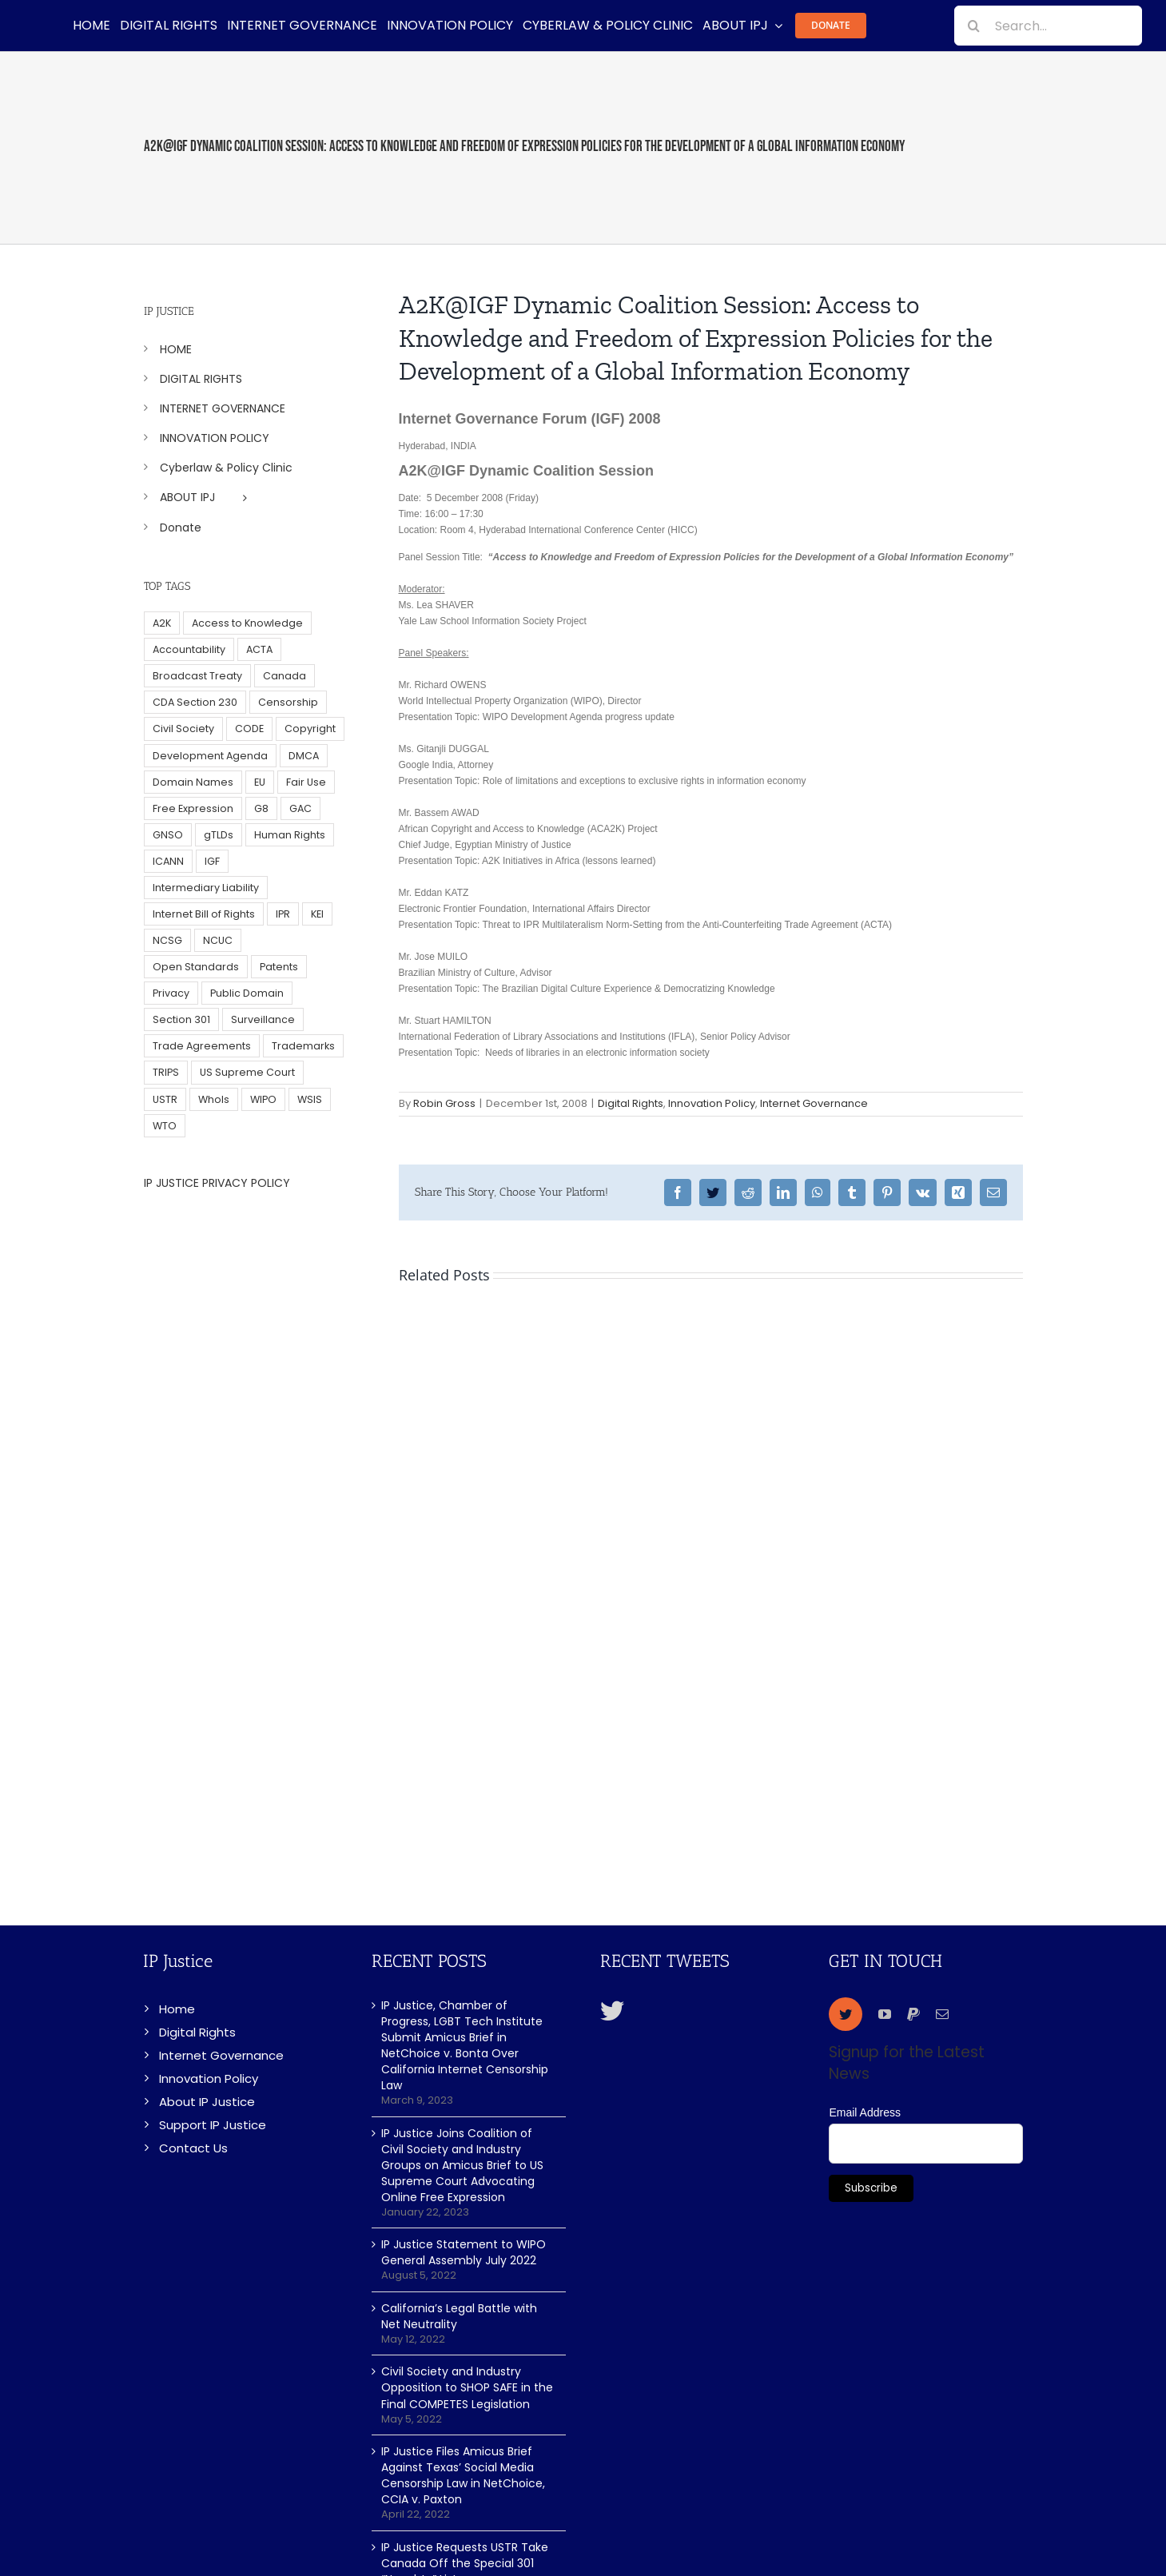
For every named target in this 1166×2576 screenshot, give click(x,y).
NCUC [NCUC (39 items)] (218, 940)
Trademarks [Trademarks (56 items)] (303, 1046)
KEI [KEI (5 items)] (317, 914)
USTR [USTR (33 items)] (165, 1099)
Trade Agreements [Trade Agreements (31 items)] (202, 1046)
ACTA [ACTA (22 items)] (259, 649)
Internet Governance (814, 1103)
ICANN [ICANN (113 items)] (168, 861)
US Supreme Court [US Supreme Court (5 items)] (247, 1072)
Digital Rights (630, 1103)
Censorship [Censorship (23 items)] (288, 702)
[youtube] (884, 2014)
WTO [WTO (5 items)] (165, 1126)
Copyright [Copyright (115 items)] (310, 728)
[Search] (974, 26)
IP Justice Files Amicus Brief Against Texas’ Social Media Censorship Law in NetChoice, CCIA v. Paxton (463, 2475)
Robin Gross (444, 1103)
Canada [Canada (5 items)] (284, 676)
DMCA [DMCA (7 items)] (304, 755)
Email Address (864, 2112)
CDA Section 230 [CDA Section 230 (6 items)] (195, 702)
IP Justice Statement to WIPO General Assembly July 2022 (463, 2252)
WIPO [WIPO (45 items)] (263, 1099)
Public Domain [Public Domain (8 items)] (247, 993)
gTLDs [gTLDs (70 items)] (218, 835)
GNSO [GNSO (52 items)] (168, 835)
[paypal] (913, 2014)
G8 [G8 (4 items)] (261, 808)
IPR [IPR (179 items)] (283, 914)
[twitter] (845, 2014)
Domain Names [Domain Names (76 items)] (193, 782)
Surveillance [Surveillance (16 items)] (263, 1019)
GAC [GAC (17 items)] (300, 808)
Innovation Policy (711, 1103)
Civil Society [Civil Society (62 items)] (183, 728)
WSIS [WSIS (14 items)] (309, 1099)
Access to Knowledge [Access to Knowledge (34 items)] (247, 623)
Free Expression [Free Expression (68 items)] (193, 808)
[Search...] (1048, 26)
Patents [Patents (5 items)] (279, 966)
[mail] (942, 2014)
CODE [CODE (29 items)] (249, 728)
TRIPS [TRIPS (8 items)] (166, 1072)
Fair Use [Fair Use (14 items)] (306, 782)
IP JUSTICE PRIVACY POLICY (217, 1183)
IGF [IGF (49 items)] (212, 861)
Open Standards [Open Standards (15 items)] (196, 966)
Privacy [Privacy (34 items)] (171, 993)
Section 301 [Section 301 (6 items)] (181, 1019)
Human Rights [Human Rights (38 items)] (289, 835)
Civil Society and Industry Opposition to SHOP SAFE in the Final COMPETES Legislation (467, 2387)
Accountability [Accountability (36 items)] (189, 649)
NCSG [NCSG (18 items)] (167, 940)
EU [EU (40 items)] (259, 782)
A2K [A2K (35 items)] (162, 623)
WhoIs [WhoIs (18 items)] (213, 1099)
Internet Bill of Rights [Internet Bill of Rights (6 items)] (204, 914)
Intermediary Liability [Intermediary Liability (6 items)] (206, 887)
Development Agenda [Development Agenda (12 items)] (210, 755)
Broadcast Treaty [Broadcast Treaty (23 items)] (197, 676)
